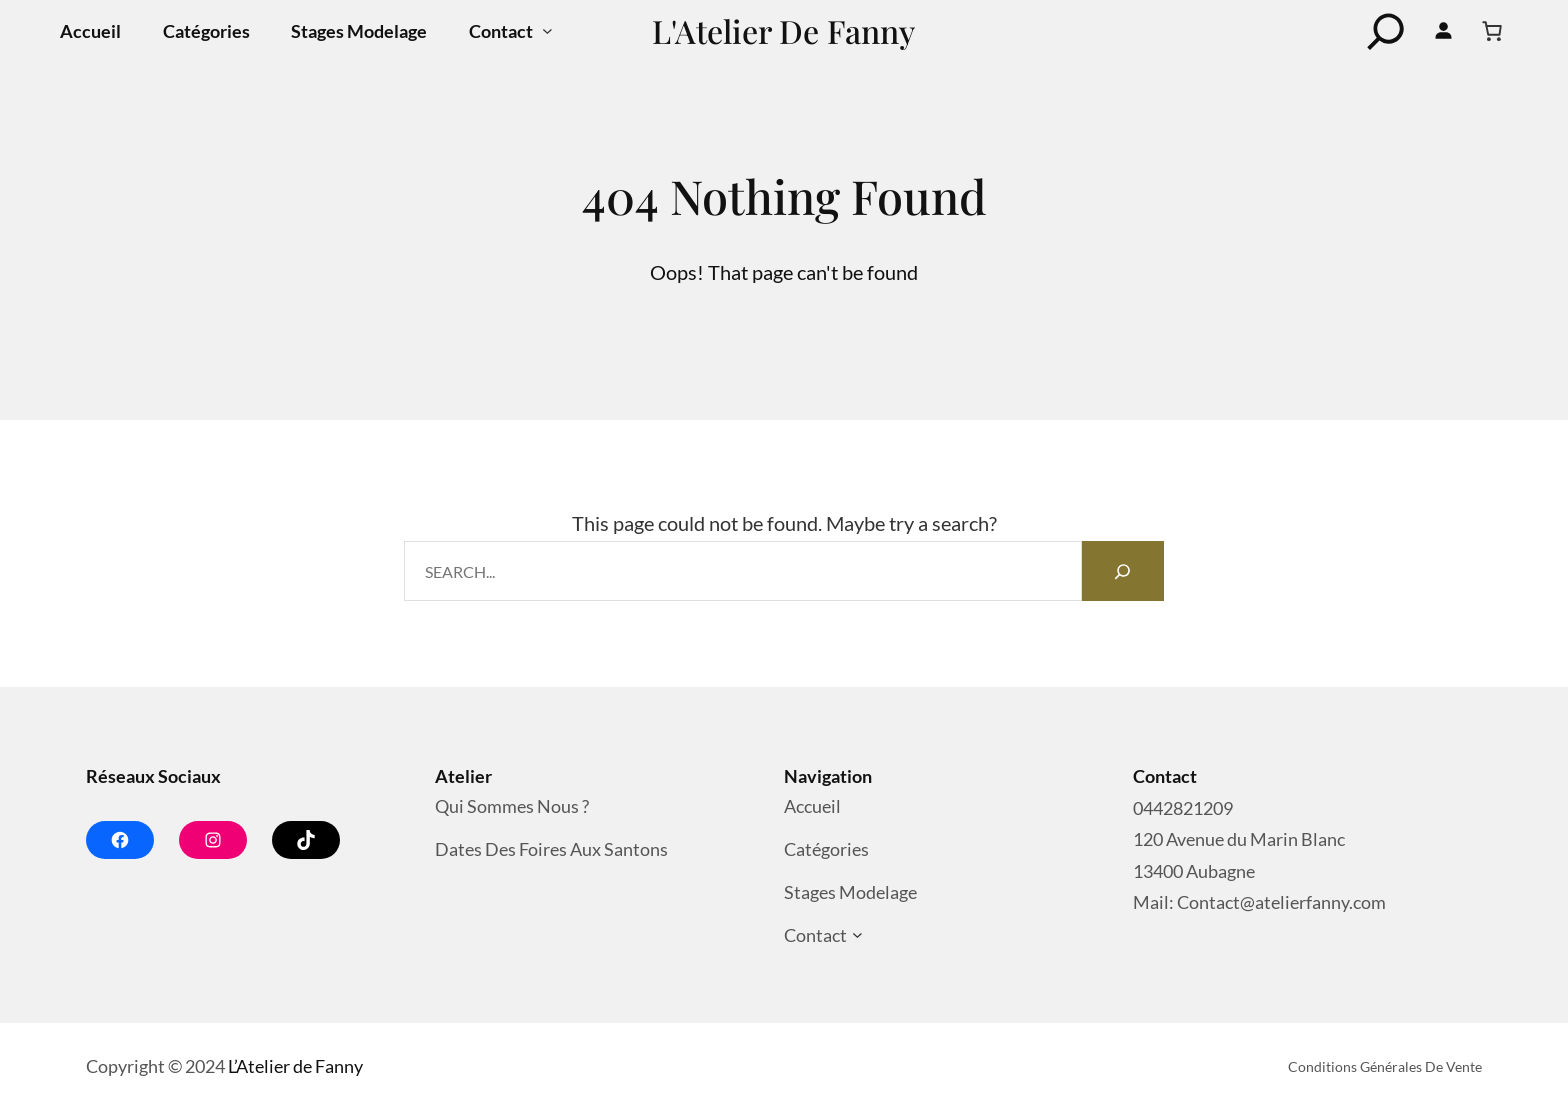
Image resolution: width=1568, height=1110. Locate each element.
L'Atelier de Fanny (783, 30)
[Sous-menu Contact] (547, 31)
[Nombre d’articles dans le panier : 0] (1492, 31)
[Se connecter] (1444, 31)
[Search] (1123, 571)
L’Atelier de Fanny (295, 1066)
